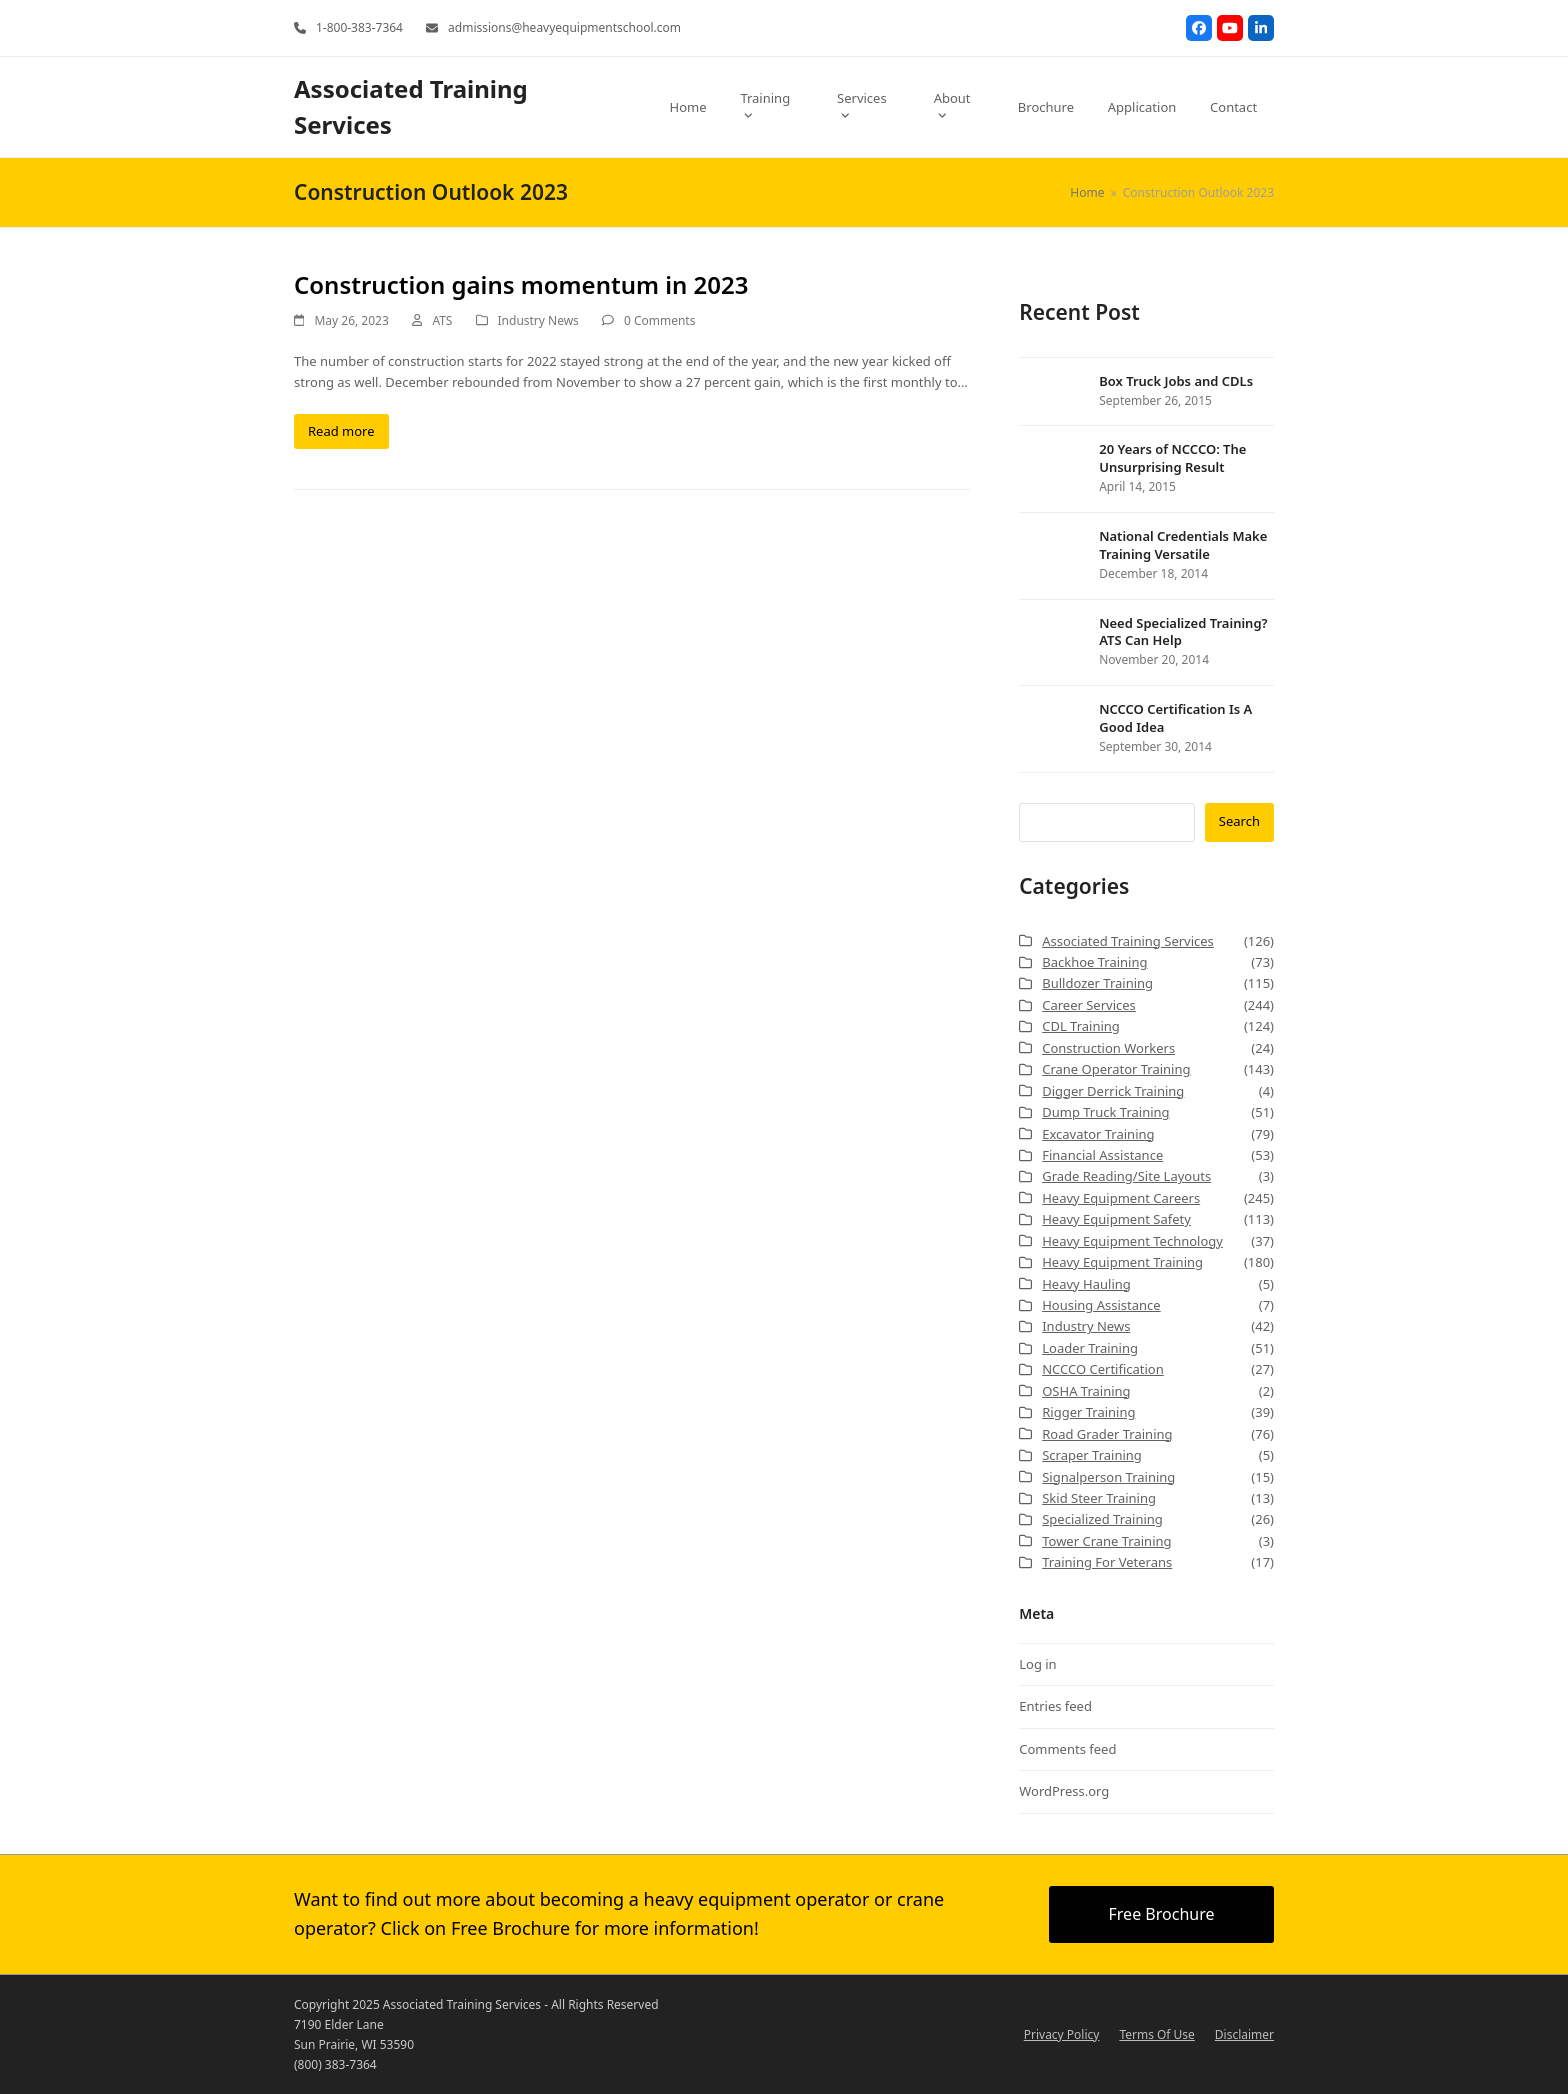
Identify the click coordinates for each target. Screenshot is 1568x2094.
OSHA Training (1086, 1391)
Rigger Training (1088, 1412)
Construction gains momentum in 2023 (521, 284)
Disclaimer (1244, 2034)
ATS (442, 320)
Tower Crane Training (1106, 1541)
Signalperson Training (1108, 1477)
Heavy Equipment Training (1122, 1262)
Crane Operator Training (1116, 1069)
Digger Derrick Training (1113, 1091)
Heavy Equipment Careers (1121, 1198)
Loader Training (1090, 1348)
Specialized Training (1102, 1519)
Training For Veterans (1107, 1562)
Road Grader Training (1107, 1434)
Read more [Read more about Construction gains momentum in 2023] (341, 431)
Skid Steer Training (1099, 1498)
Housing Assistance (1101, 1305)
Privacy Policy (1062, 2034)
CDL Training (1081, 1026)
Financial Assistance (1102, 1155)
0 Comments (659, 320)
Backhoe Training (1094, 962)
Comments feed (1067, 1749)
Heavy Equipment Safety (1116, 1219)
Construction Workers (1108, 1048)
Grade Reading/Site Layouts (1126, 1176)
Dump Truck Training (1105, 1112)
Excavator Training (1098, 1134)
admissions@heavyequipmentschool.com (564, 27)
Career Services (1089, 1005)
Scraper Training (1092, 1455)
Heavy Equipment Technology (1132, 1241)
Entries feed (1055, 1706)
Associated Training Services (1128, 941)
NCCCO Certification (1103, 1369)
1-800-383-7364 (359, 27)
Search (1239, 821)
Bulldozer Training (1097, 983)
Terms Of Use (1156, 2034)
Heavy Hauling (1086, 1284)
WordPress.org (1064, 1791)
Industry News (538, 320)
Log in (1037, 1664)
